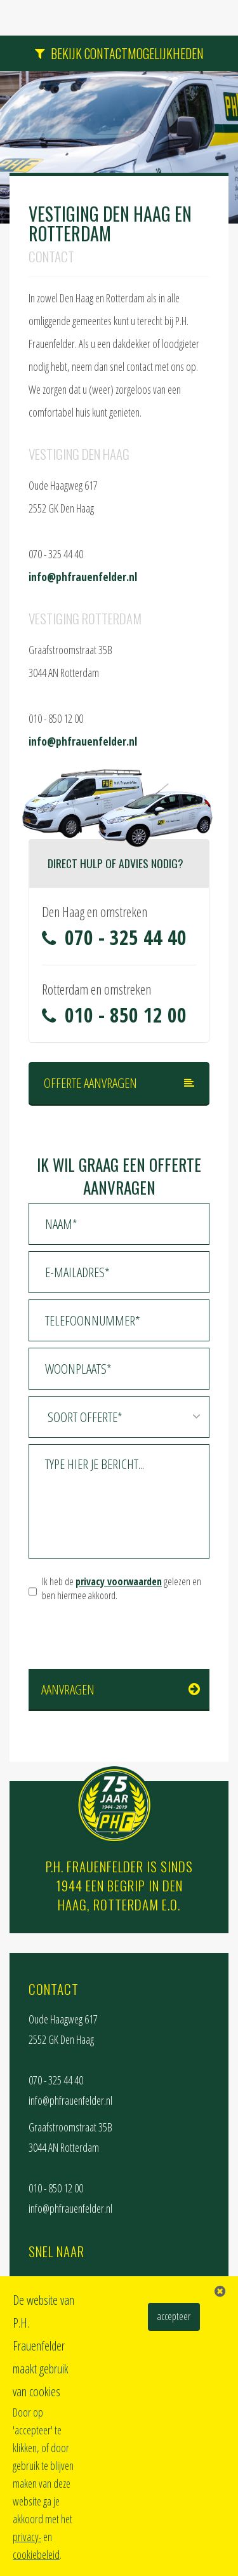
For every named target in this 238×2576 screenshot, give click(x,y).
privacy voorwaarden (119, 1581)
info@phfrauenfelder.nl (83, 576)
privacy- (27, 2536)
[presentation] (125, 1637)
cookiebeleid (36, 2554)
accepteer (173, 2316)
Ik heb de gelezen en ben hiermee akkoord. (121, 1588)
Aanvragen (68, 1689)
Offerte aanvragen (90, 1083)
